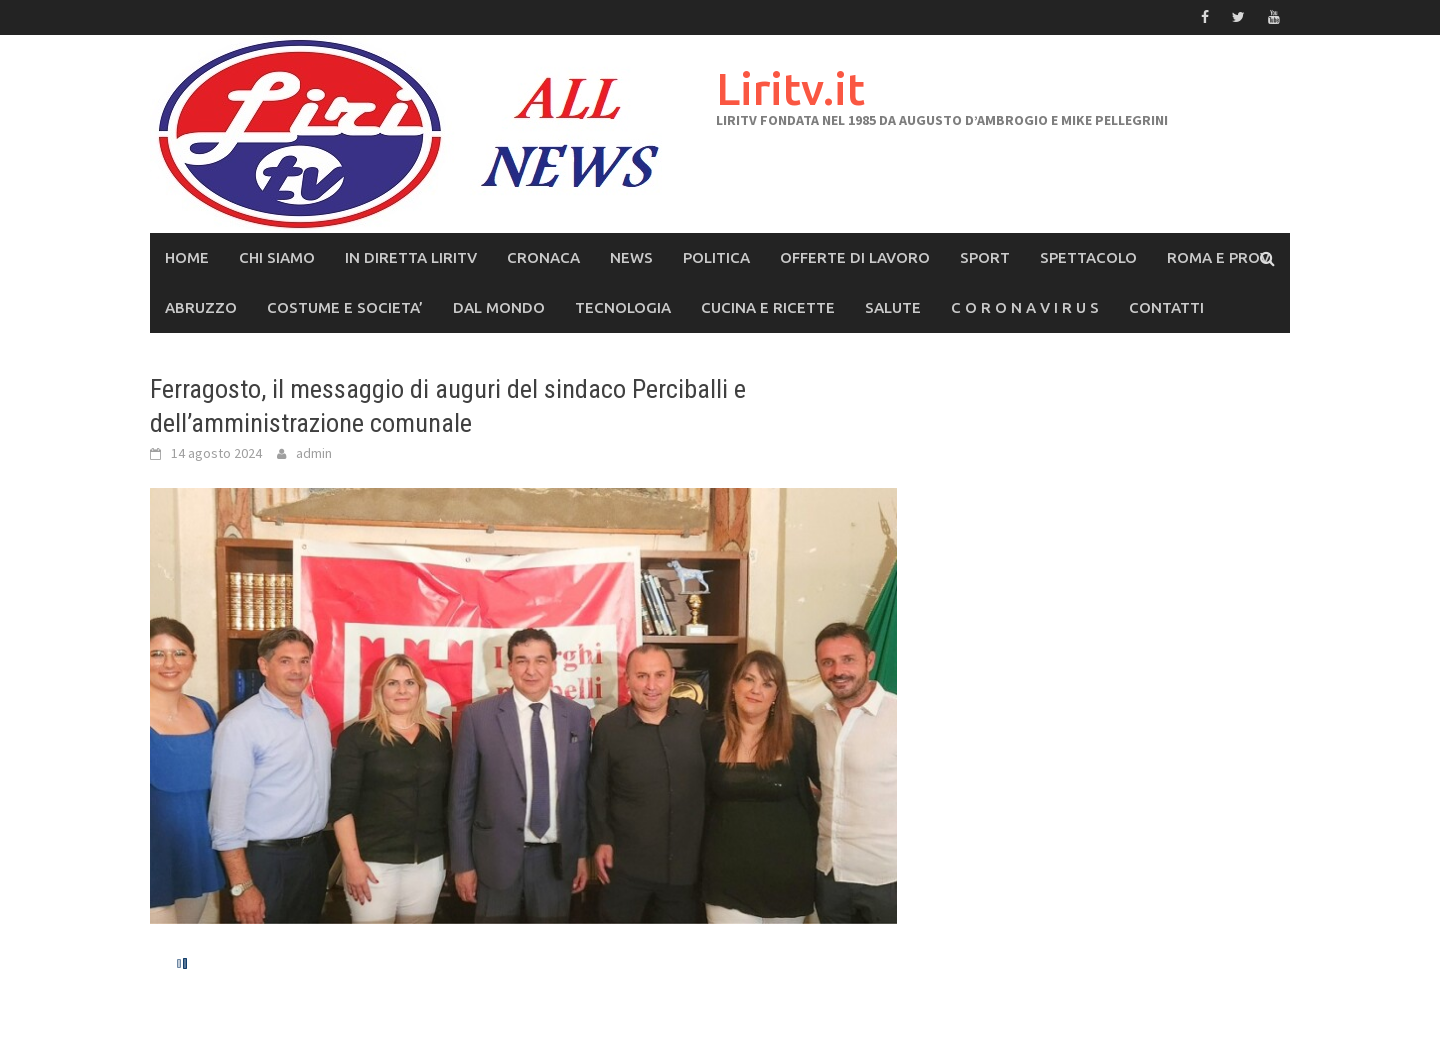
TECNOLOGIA (623, 307)
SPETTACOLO (1088, 257)
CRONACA (543, 257)
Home (187, 257)
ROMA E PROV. (1220, 257)
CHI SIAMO (277, 257)
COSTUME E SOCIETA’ (345, 307)
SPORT (985, 257)
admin (314, 453)
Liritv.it (790, 88)
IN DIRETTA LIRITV (411, 257)
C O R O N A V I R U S (1025, 307)
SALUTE (893, 307)
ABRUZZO (201, 307)
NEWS (631, 257)
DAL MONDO (499, 307)
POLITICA (716, 257)
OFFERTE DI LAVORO (855, 257)
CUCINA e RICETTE (768, 307)
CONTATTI (1166, 307)
